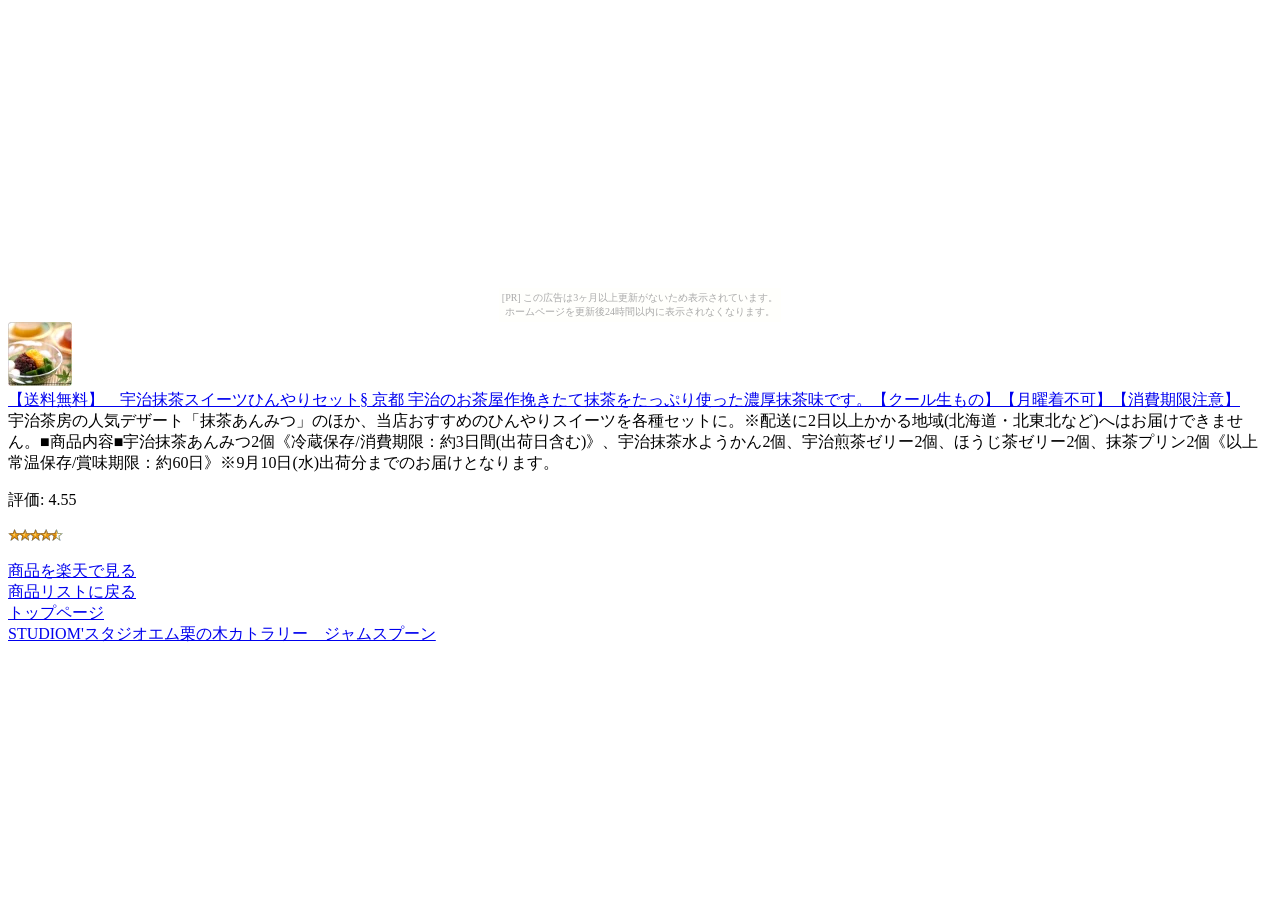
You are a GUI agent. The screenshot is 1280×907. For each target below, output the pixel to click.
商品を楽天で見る (72, 570)
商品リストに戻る (72, 591)
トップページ (56, 612)
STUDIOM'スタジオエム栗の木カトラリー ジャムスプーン (222, 633)
